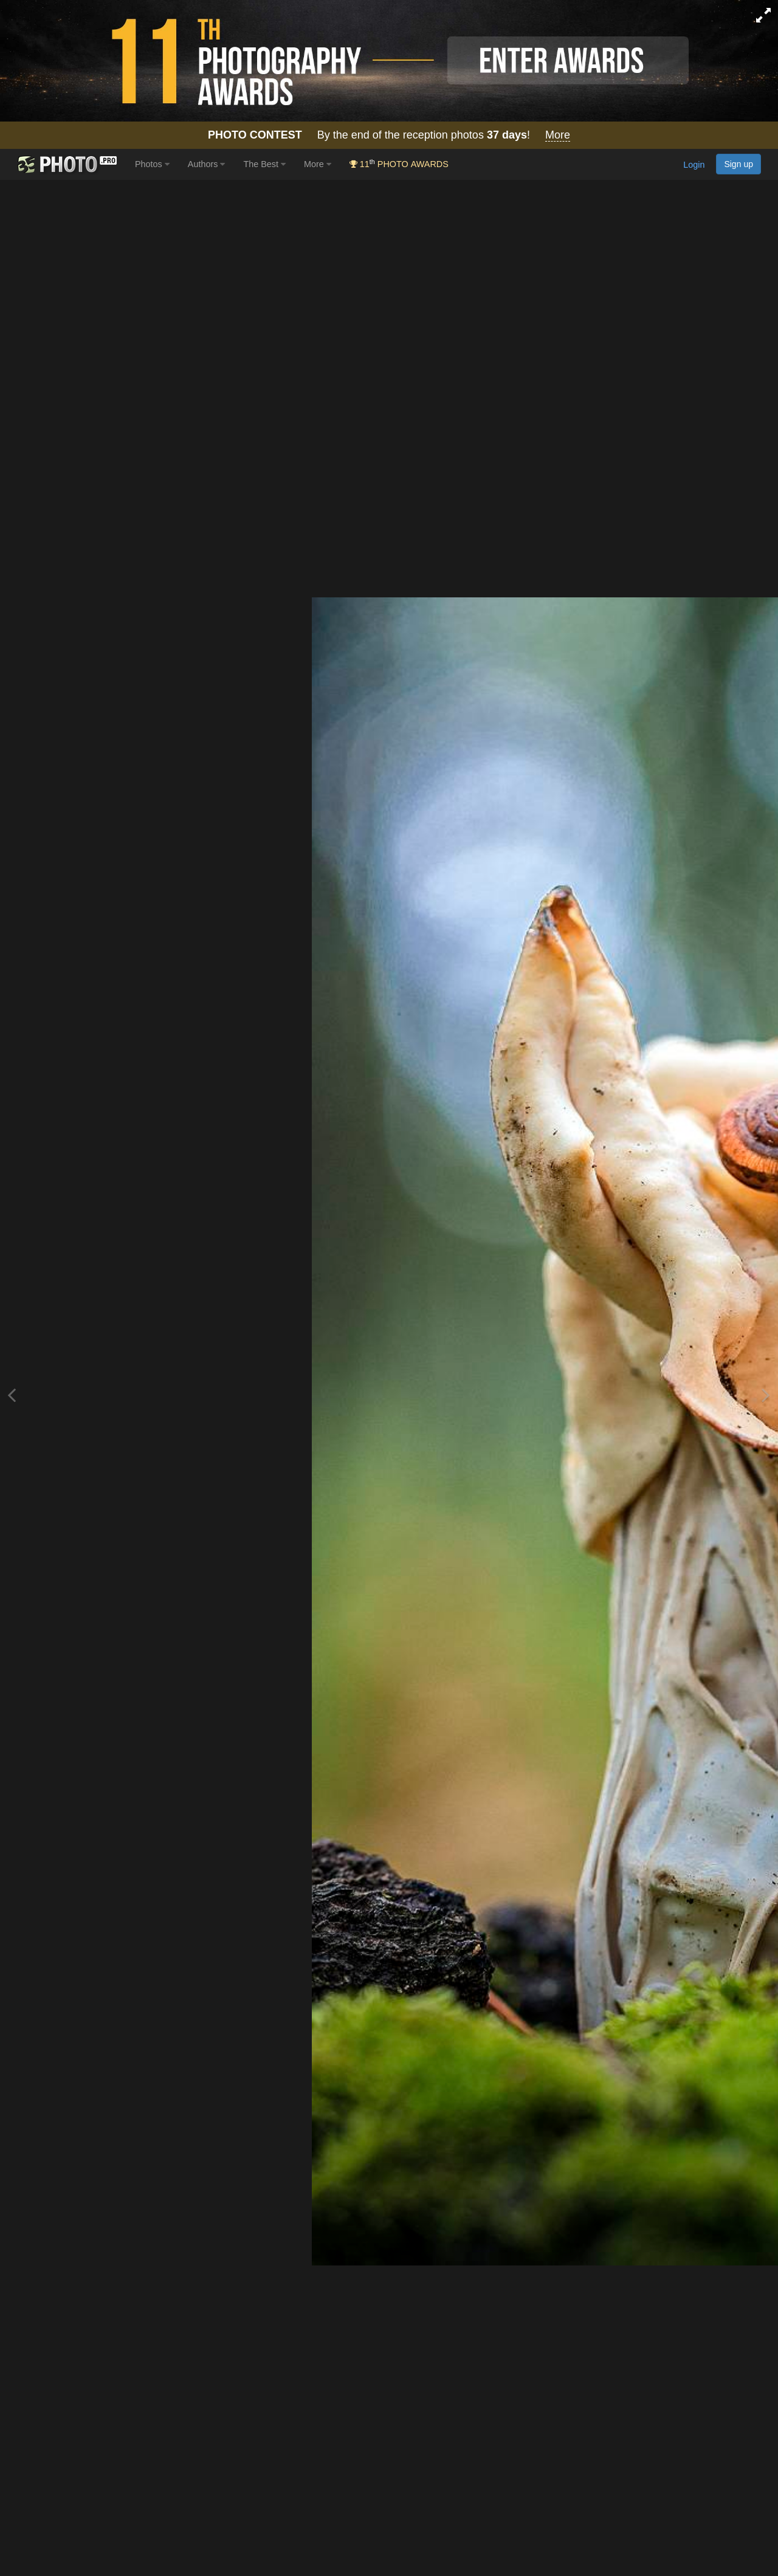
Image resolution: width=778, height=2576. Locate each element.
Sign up (738, 164)
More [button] (317, 164)
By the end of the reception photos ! (389, 135)
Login (693, 164)
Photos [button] (152, 164)
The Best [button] (264, 164)
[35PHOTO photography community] (66, 164)
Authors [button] (206, 164)
